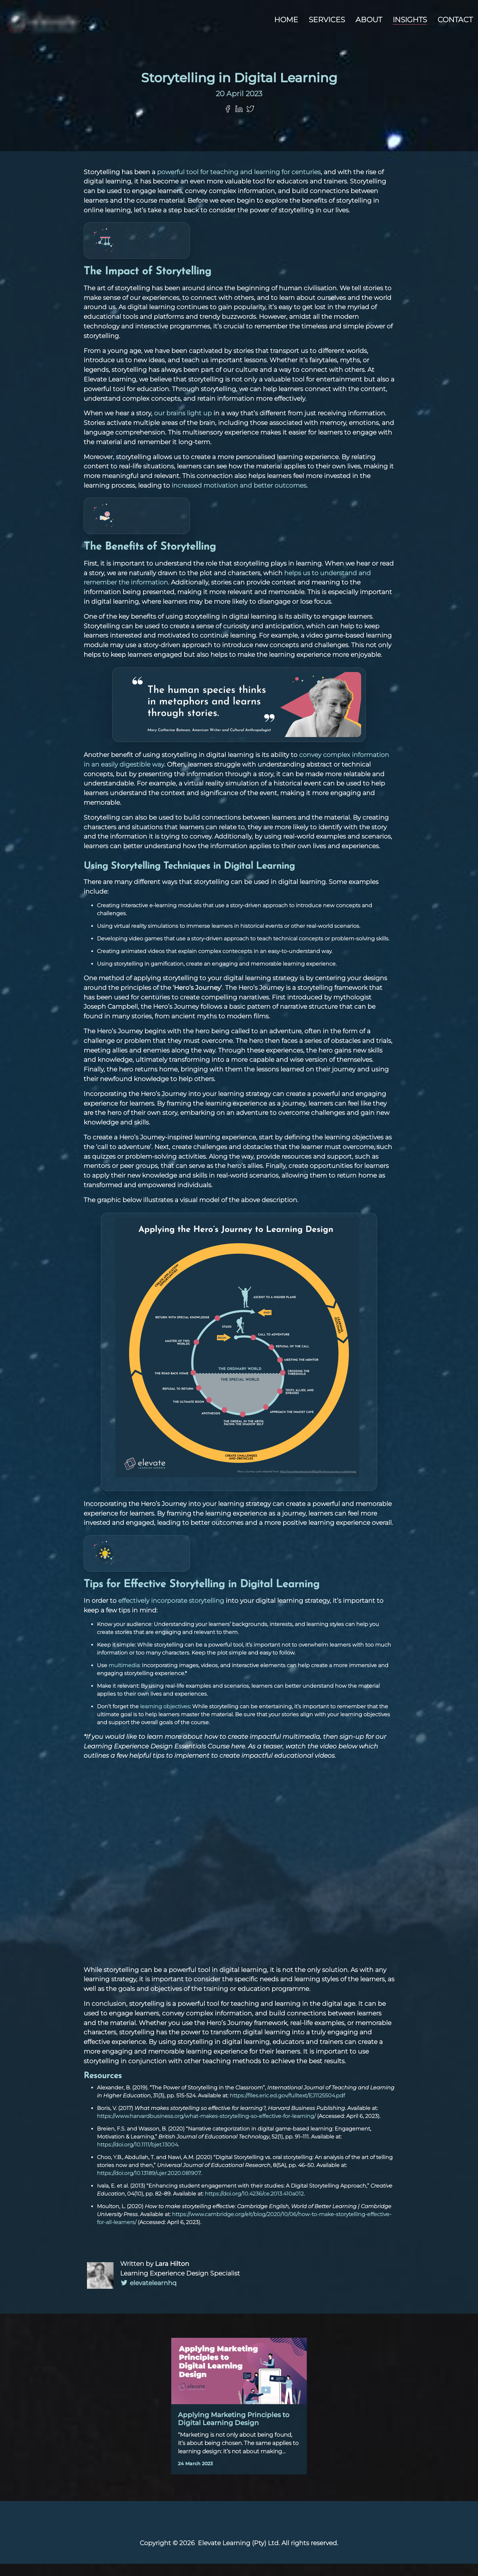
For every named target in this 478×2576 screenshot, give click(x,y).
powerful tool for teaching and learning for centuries (239, 184)
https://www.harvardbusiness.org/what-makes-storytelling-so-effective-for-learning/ (206, 2128)
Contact (455, 19)
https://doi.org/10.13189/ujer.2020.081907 (148, 2185)
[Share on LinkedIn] (239, 121)
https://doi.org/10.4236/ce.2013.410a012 (254, 2206)
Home (286, 19)
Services (327, 19)
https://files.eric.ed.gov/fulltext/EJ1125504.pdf (287, 2108)
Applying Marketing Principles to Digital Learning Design (233, 2431)
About (369, 19)
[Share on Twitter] (250, 121)
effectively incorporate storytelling (171, 1613)
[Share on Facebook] (228, 121)
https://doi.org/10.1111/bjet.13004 (137, 2157)
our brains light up (183, 425)
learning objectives (165, 1719)
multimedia (124, 1677)
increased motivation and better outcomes (239, 498)
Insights (410, 19)
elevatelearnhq (148, 2295)
